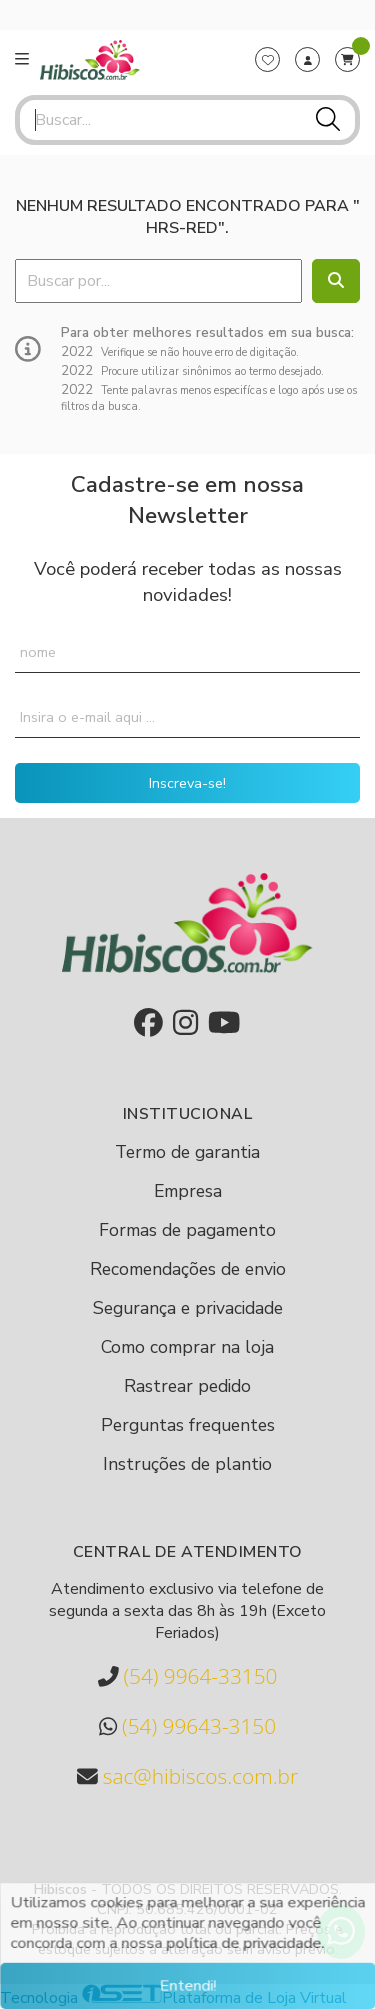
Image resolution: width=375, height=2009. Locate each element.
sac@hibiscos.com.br (187, 1776)
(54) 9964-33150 (188, 1676)
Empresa (188, 1191)
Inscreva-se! (187, 783)
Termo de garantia (187, 1152)
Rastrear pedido (187, 1386)
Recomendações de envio (188, 1269)
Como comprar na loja (187, 1347)
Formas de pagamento (187, 1230)
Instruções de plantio (187, 1464)
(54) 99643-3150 (187, 1726)
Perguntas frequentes (188, 1425)
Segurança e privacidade (188, 1308)
